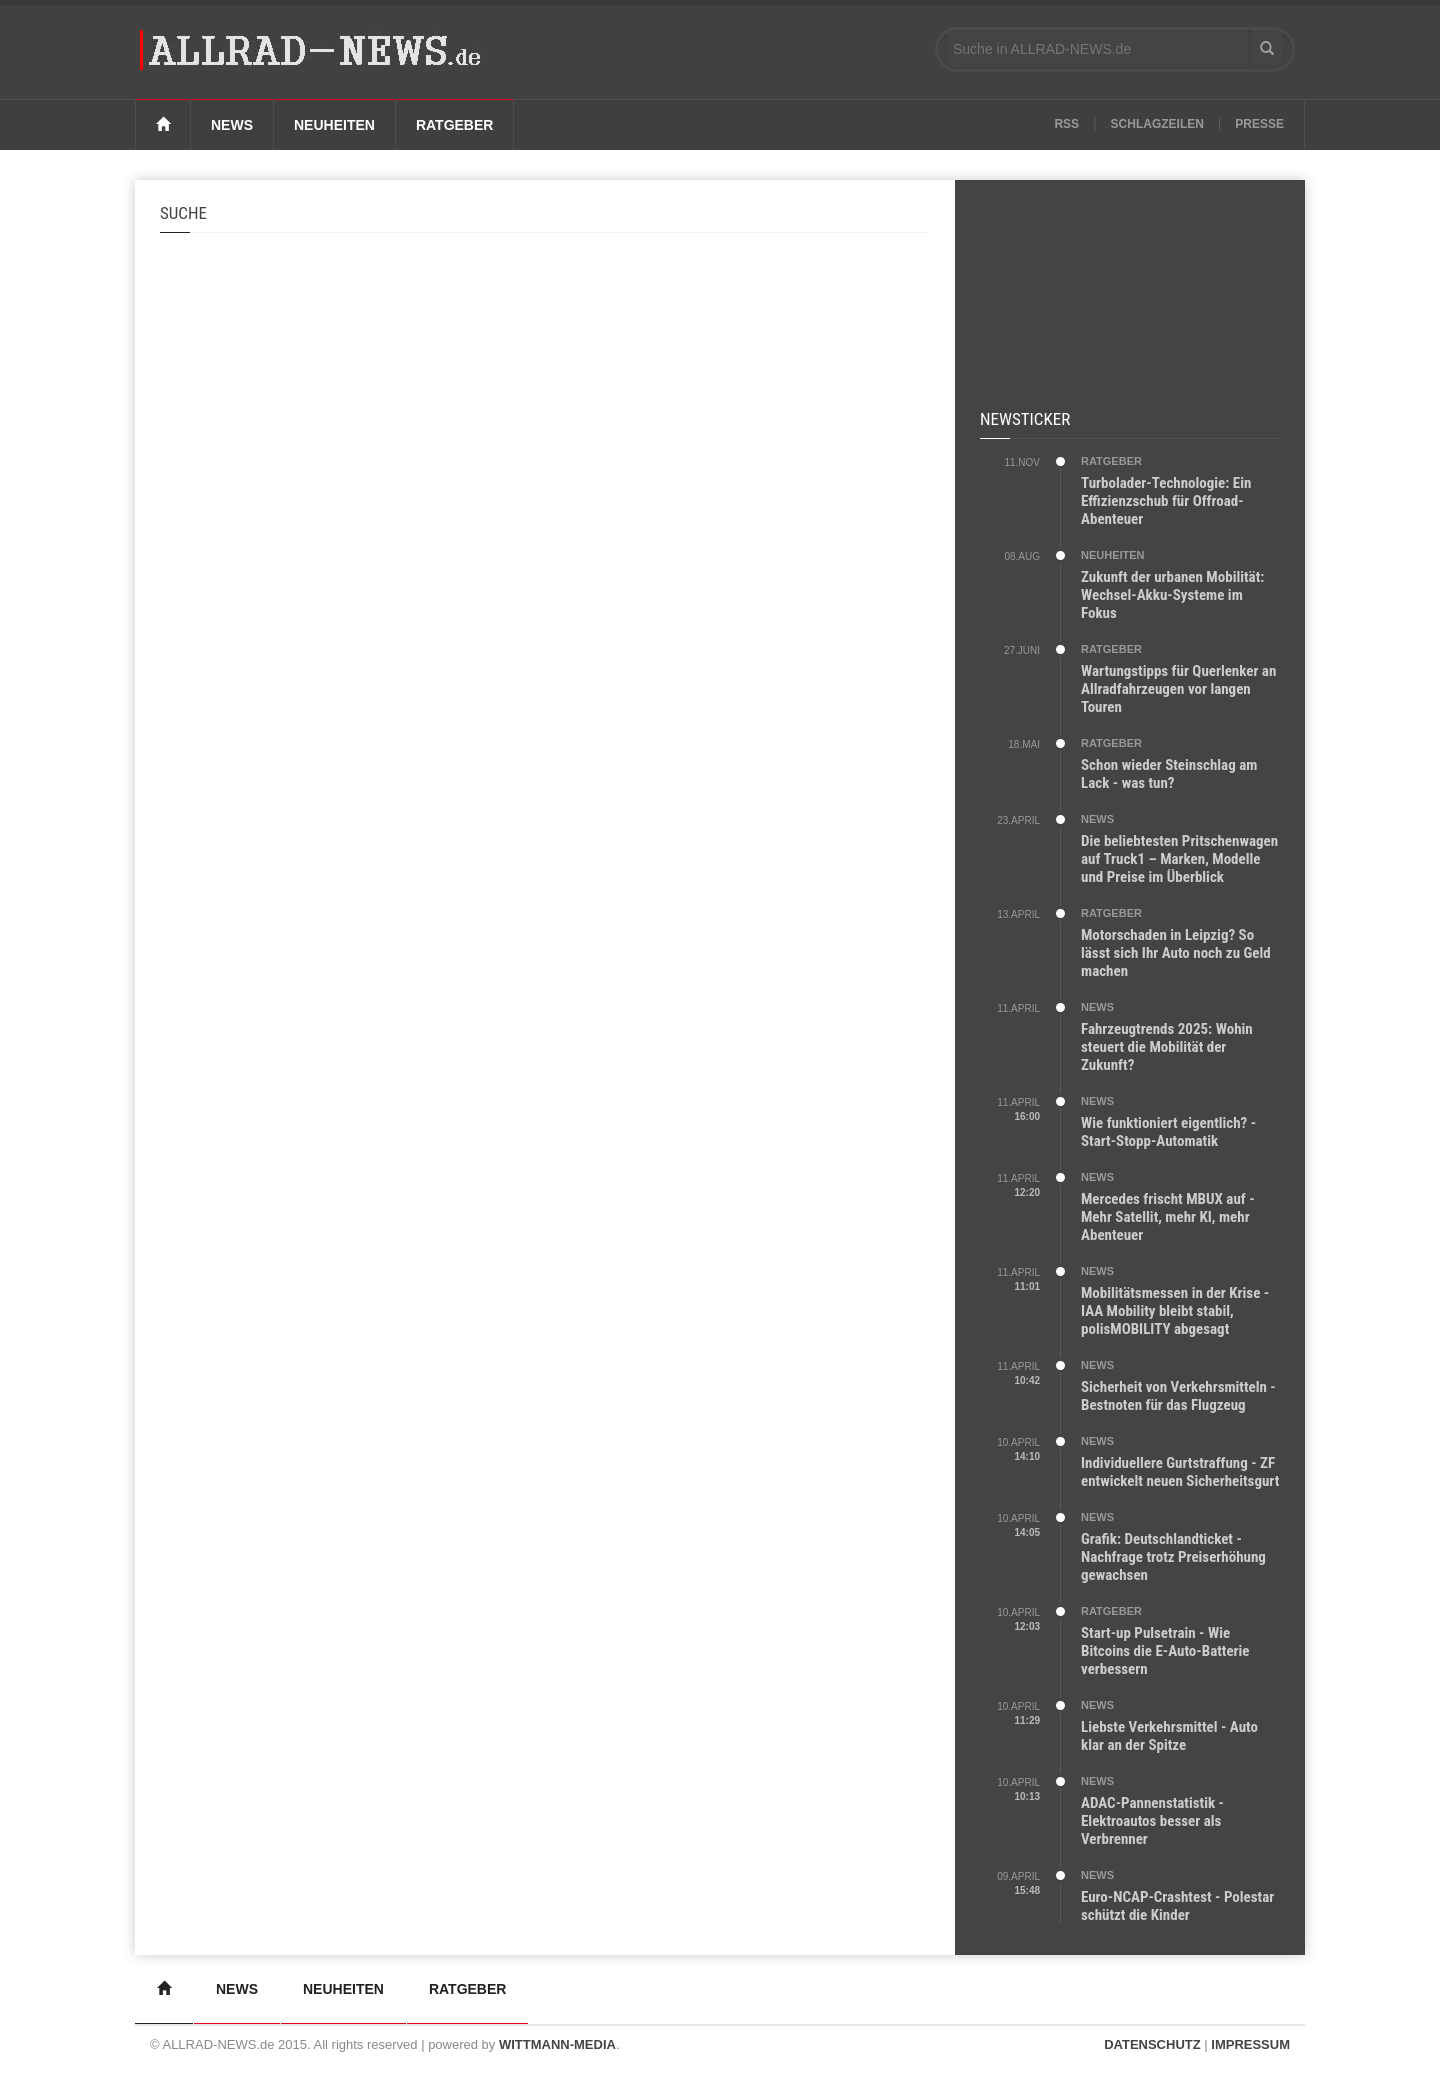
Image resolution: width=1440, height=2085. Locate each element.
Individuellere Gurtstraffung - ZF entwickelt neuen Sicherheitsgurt (1180, 1472)
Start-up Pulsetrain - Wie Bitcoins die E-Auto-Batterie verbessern (1165, 1651)
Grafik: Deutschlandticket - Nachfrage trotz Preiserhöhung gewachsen (1173, 1557)
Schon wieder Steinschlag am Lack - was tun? (1169, 774)
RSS (1066, 124)
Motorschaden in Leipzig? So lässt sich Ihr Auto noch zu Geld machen (1176, 953)
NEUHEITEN (1113, 555)
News (232, 125)
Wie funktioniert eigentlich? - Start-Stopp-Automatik (1168, 1132)
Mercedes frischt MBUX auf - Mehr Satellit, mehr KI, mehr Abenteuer (1168, 1217)
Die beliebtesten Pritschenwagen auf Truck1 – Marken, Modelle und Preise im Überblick (1179, 859)
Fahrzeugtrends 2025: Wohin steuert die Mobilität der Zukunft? (1167, 1047)
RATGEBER (1111, 461)
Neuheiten (334, 125)
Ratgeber (455, 125)
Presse (1259, 124)
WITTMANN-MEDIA (557, 2044)
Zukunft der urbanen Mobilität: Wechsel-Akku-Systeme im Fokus (1172, 595)
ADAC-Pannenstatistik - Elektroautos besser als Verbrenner (1152, 1821)
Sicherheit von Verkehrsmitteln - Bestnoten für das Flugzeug (1178, 1396)
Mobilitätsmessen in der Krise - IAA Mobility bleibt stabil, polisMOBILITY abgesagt (1175, 1311)
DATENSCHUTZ (1152, 2044)
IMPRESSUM (1250, 2044)
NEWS (1097, 819)
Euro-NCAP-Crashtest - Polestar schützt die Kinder (1177, 1906)
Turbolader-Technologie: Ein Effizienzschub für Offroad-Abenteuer (1166, 501)
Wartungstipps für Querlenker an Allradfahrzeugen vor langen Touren (1178, 689)
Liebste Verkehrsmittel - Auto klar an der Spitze (1169, 1736)
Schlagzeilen (1157, 124)
